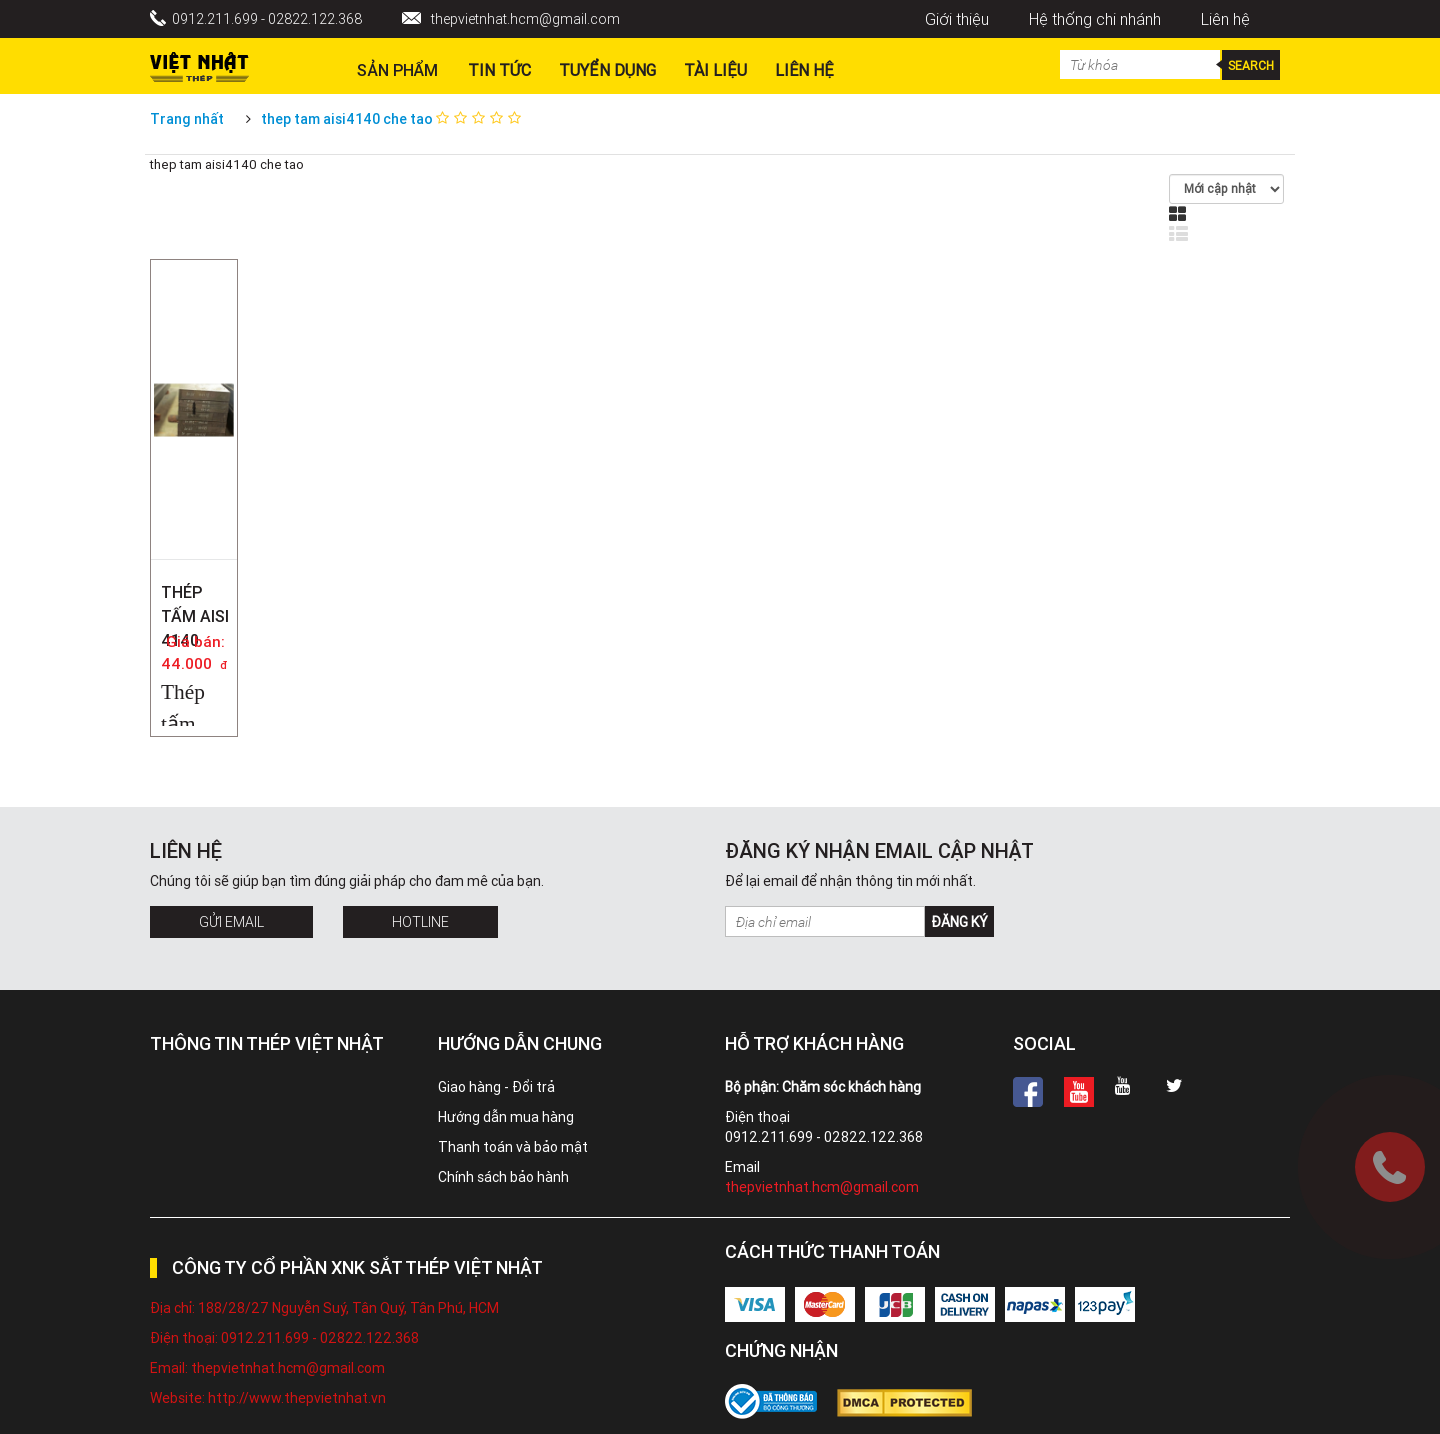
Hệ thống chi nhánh (1095, 19)
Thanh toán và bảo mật (513, 1147)
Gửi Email (231, 922)
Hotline (420, 922)
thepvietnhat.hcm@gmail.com (525, 19)
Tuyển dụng (607, 70)
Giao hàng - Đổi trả (496, 1087)
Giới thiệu (957, 19)
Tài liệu (715, 70)
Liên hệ (1225, 19)
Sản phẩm (397, 70)
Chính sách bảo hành (503, 1177)
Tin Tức (499, 70)
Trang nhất (187, 119)
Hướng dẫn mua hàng (506, 1117)
